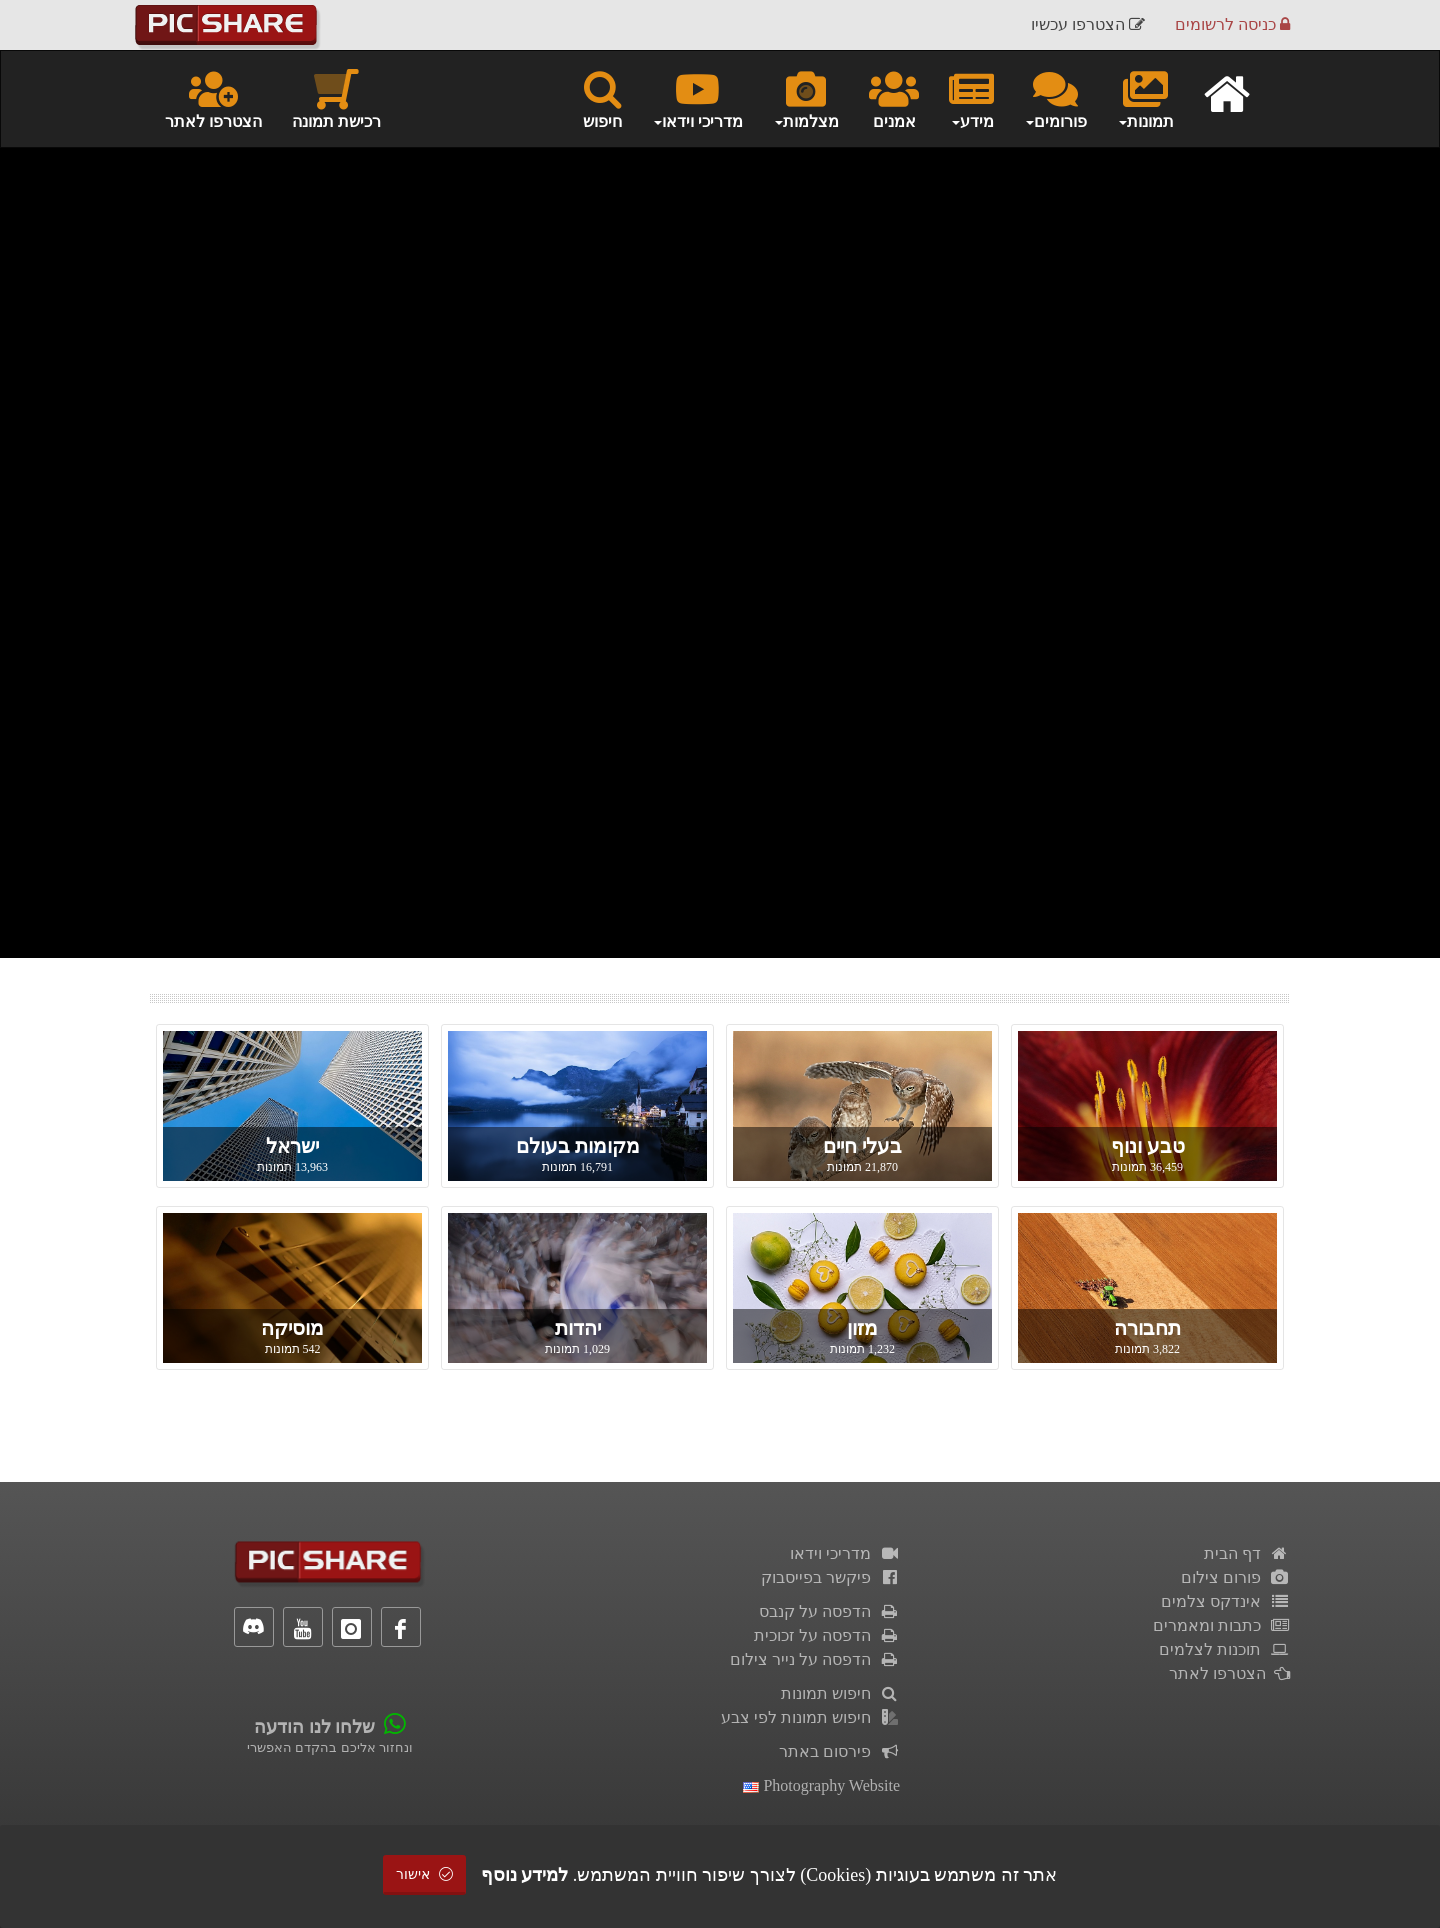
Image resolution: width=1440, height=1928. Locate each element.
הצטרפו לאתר (213, 98)
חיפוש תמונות (840, 1693)
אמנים (894, 98)
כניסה (1232, 24)
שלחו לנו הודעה (314, 1727)
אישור (425, 1874)
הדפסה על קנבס (829, 1611)
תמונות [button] (1145, 98)
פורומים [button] (1055, 98)
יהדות (578, 1328)
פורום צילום (1235, 1577)
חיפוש (602, 98)
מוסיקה (292, 1328)
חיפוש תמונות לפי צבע (810, 1717)
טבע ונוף (1148, 1146)
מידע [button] (971, 98)
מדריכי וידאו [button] (697, 98)
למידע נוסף (525, 1875)
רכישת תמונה (336, 98)
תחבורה (1147, 1328)
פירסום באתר (839, 1751)
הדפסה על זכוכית (827, 1635)
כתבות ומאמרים (1221, 1625)
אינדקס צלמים (1225, 1601)
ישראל (292, 1146)
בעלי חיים (862, 1146)
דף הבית (1247, 1553)
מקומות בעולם (578, 1146)
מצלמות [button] (806, 98)
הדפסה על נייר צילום (815, 1659)
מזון (862, 1328)
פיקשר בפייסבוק (830, 1577)
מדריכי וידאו (845, 1553)
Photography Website (821, 1785)
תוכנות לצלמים (1224, 1649)
